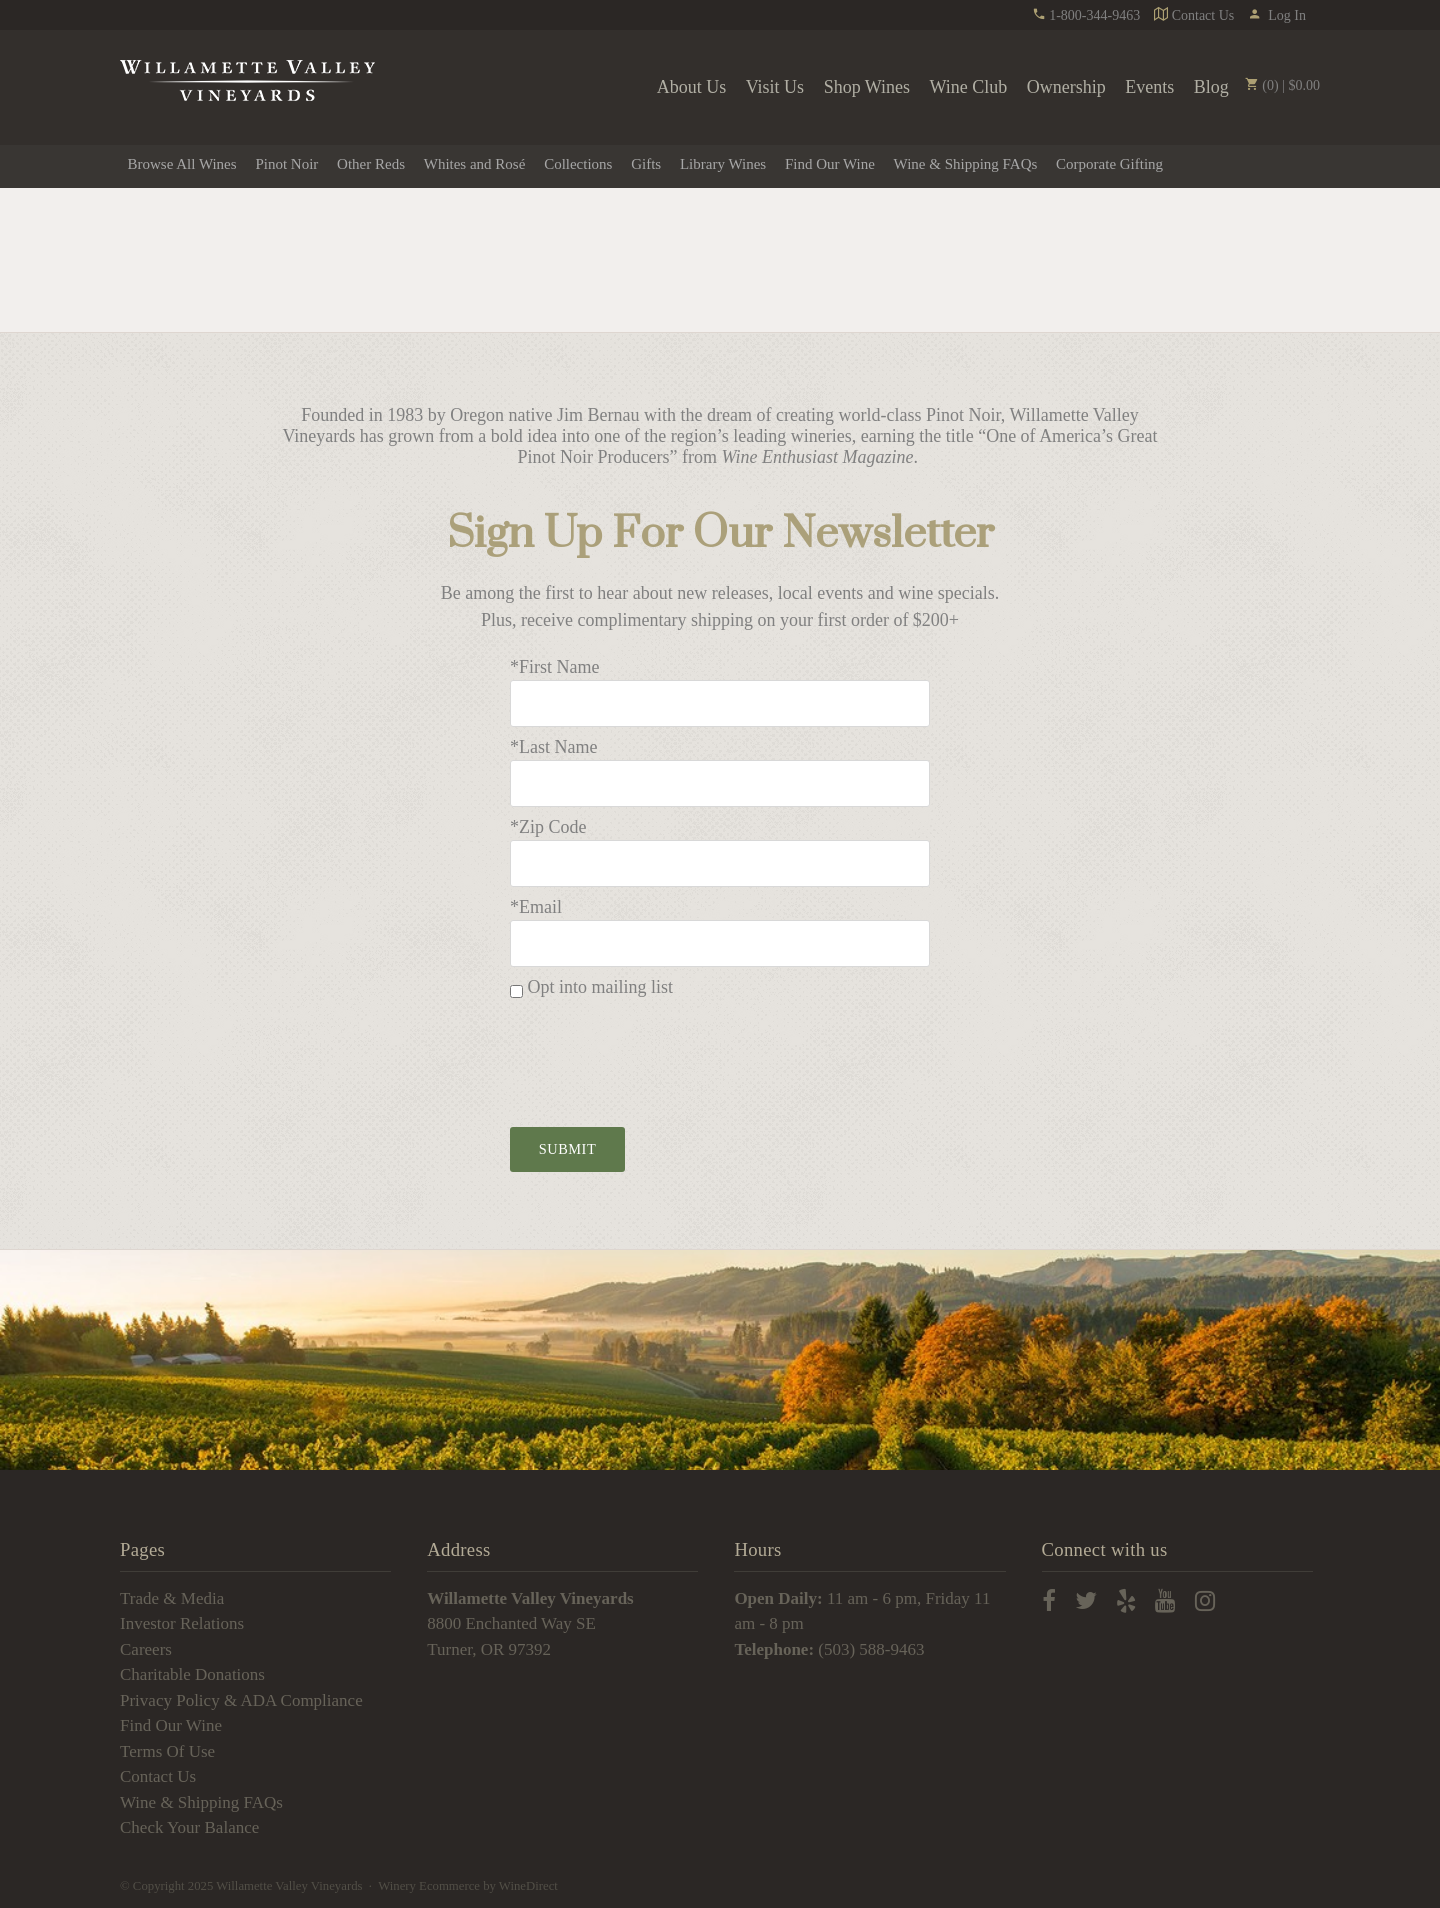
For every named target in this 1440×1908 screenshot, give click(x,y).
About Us (692, 87)
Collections (578, 164)
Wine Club (969, 87)
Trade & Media (172, 1598)
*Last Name (553, 747)
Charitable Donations (192, 1674)
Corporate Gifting (1109, 164)
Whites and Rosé (475, 164)
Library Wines (723, 164)
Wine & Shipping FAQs (966, 164)
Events (1149, 87)
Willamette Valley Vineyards (247, 81)
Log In (1277, 15)
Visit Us (775, 87)
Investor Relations (182, 1623)
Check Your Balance (189, 1827)
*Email (536, 907)
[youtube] (1165, 1603)
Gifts (646, 164)
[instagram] (1205, 1603)
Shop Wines (867, 87)
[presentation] (662, 1057)
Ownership (1066, 87)
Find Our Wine (830, 164)
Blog (1211, 87)
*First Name (555, 667)
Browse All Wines (182, 164)
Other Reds (371, 164)
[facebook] (1049, 1603)
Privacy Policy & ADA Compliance (241, 1700)
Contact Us (1194, 15)
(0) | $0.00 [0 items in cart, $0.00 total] (1282, 85)
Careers (146, 1649)
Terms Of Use (167, 1751)
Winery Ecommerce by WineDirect (468, 1886)
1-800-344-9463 (1086, 15)
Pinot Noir (286, 164)
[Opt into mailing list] (516, 991)
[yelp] (1126, 1603)
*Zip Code (548, 827)
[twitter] (1086, 1603)
